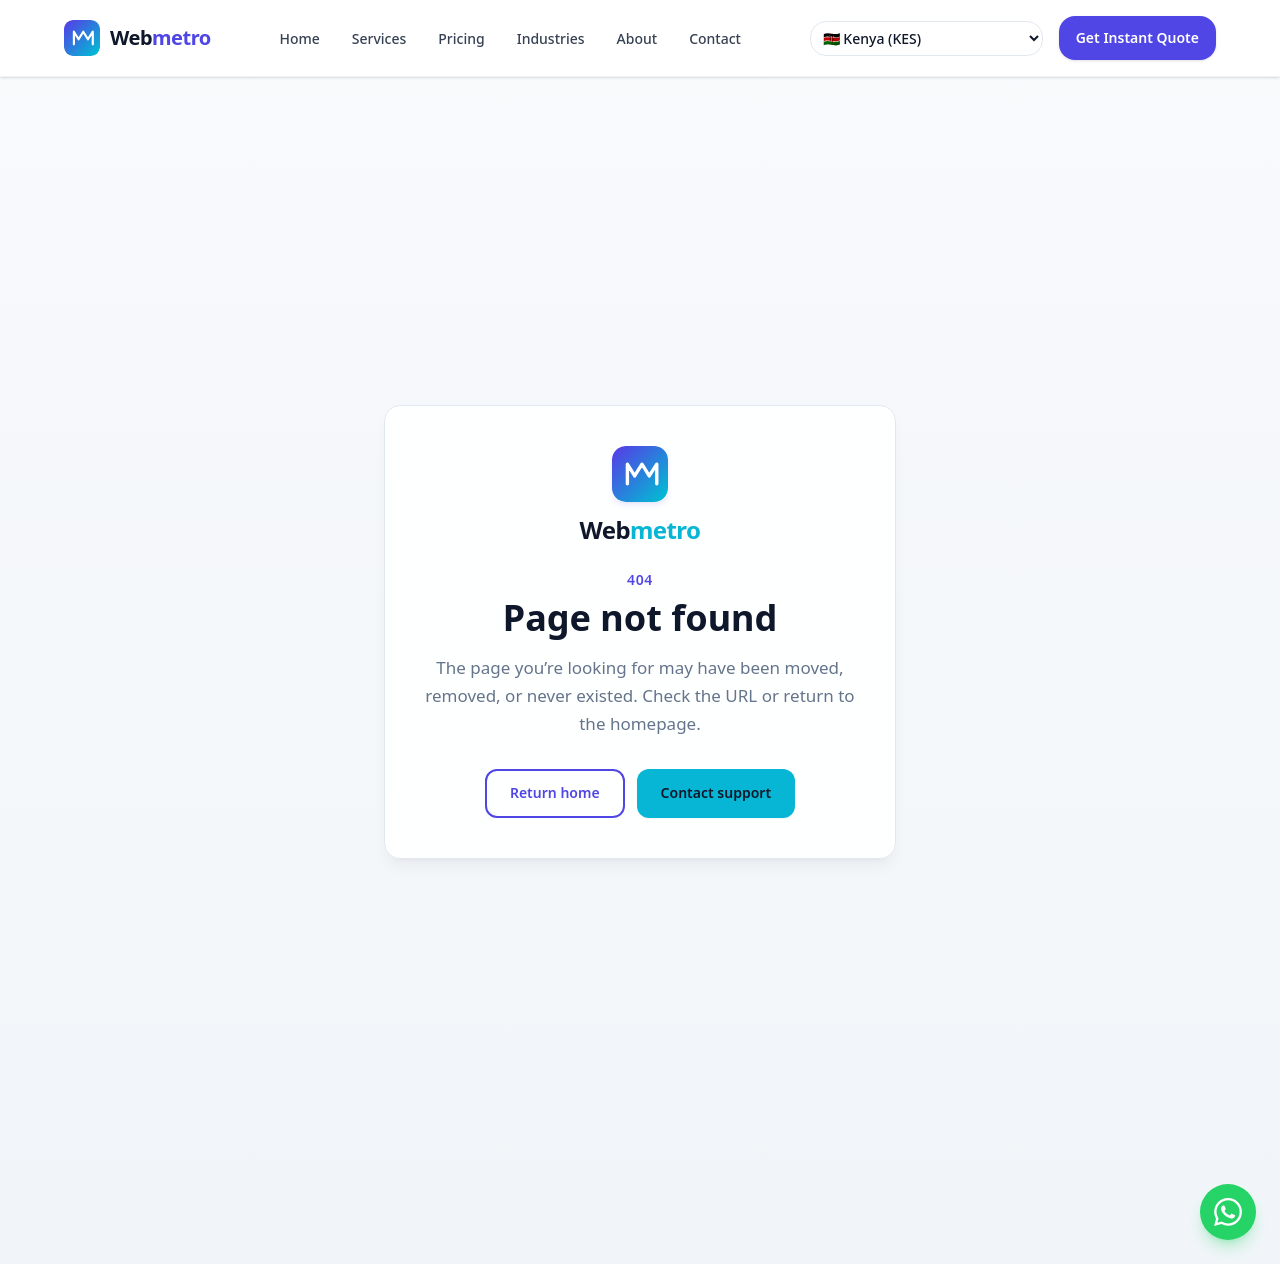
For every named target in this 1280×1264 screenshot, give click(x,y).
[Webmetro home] (137, 38)
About (637, 38)
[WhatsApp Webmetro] (1228, 1212)
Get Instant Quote (1137, 37)
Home (299, 38)
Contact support (716, 792)
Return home (555, 792)
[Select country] (926, 38)
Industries (551, 38)
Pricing (461, 38)
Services (379, 38)
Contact (715, 38)
